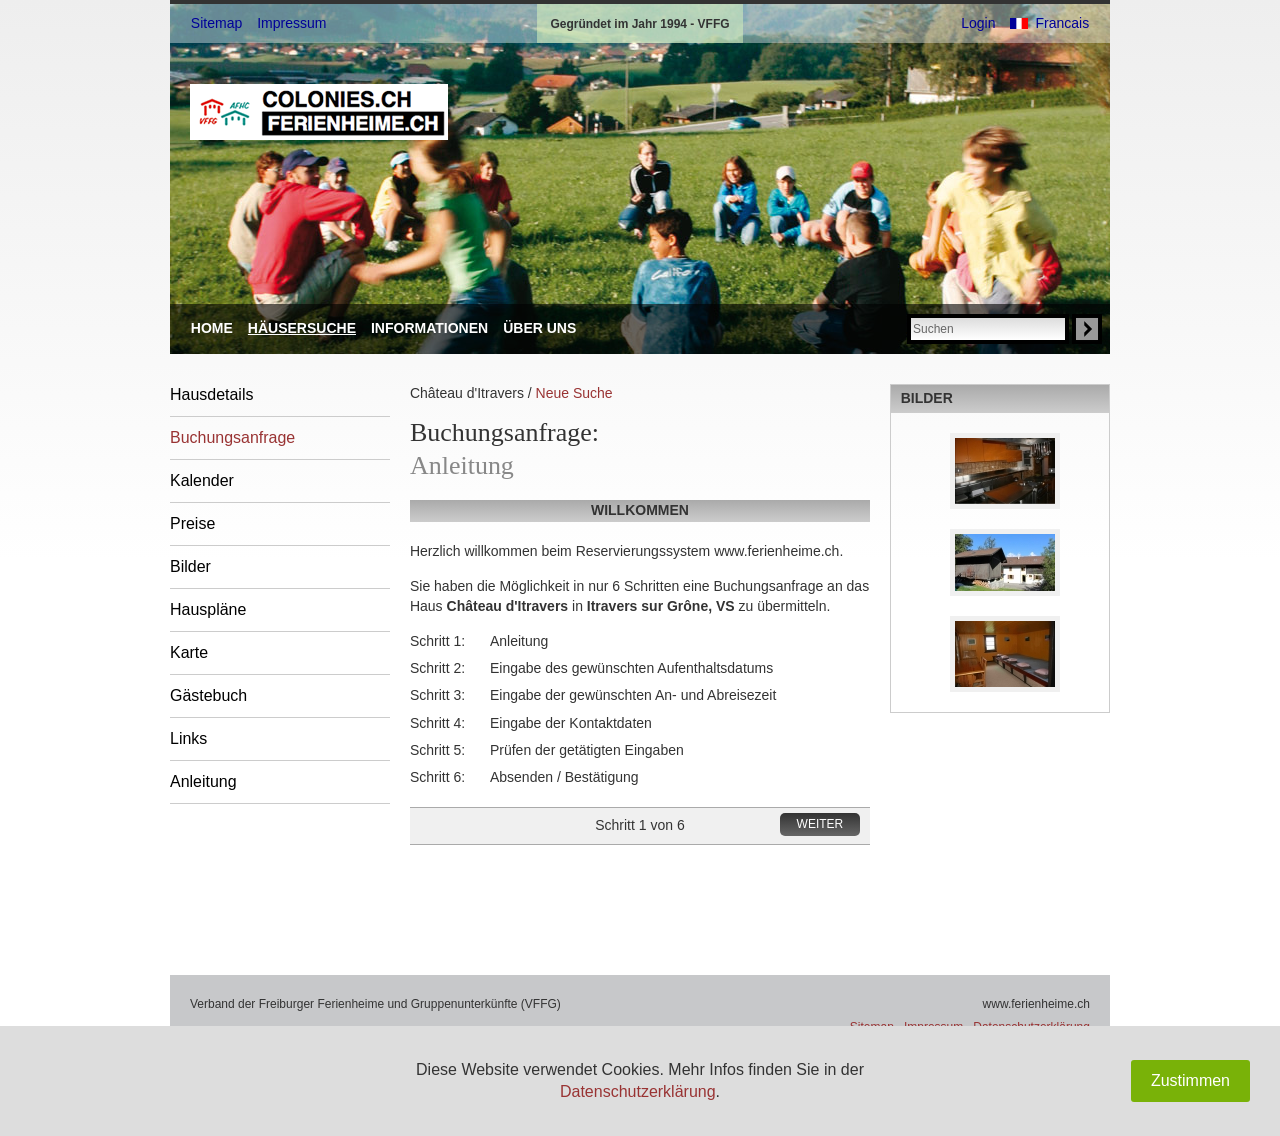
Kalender (202, 480)
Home (212, 328)
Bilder (190, 566)
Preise (192, 523)
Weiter (820, 824)
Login (978, 23)
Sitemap (216, 23)
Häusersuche (302, 328)
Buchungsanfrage (232, 437)
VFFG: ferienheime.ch (319, 112)
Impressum (291, 23)
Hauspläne (208, 609)
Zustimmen (1190, 1080)
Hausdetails (211, 394)
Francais (1062, 23)
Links (188, 738)
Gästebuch (208, 695)
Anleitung (203, 781)
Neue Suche (574, 393)
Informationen (429, 328)
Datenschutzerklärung (638, 1091)
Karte (189, 652)
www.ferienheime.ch (1036, 1004)
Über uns (539, 328)
